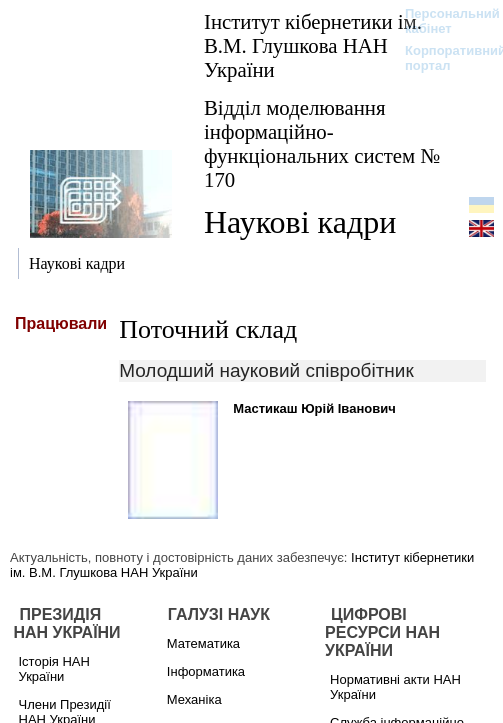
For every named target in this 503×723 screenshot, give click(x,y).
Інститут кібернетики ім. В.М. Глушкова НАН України (313, 45)
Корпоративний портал (442, 58)
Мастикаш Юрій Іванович (314, 408)
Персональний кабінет (442, 21)
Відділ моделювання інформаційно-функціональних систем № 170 (322, 143)
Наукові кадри (300, 222)
